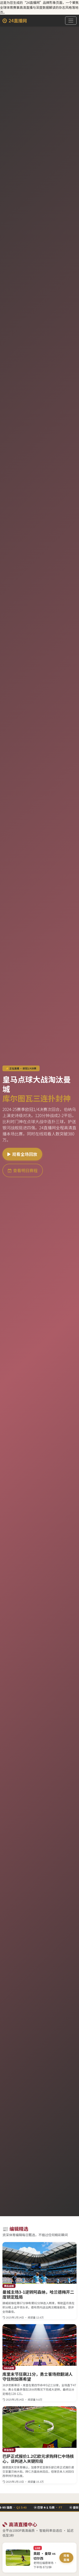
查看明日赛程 (23, 1170)
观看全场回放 (22, 1154)
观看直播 (66, 2557)
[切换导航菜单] (71, 21)
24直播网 (14, 20)
